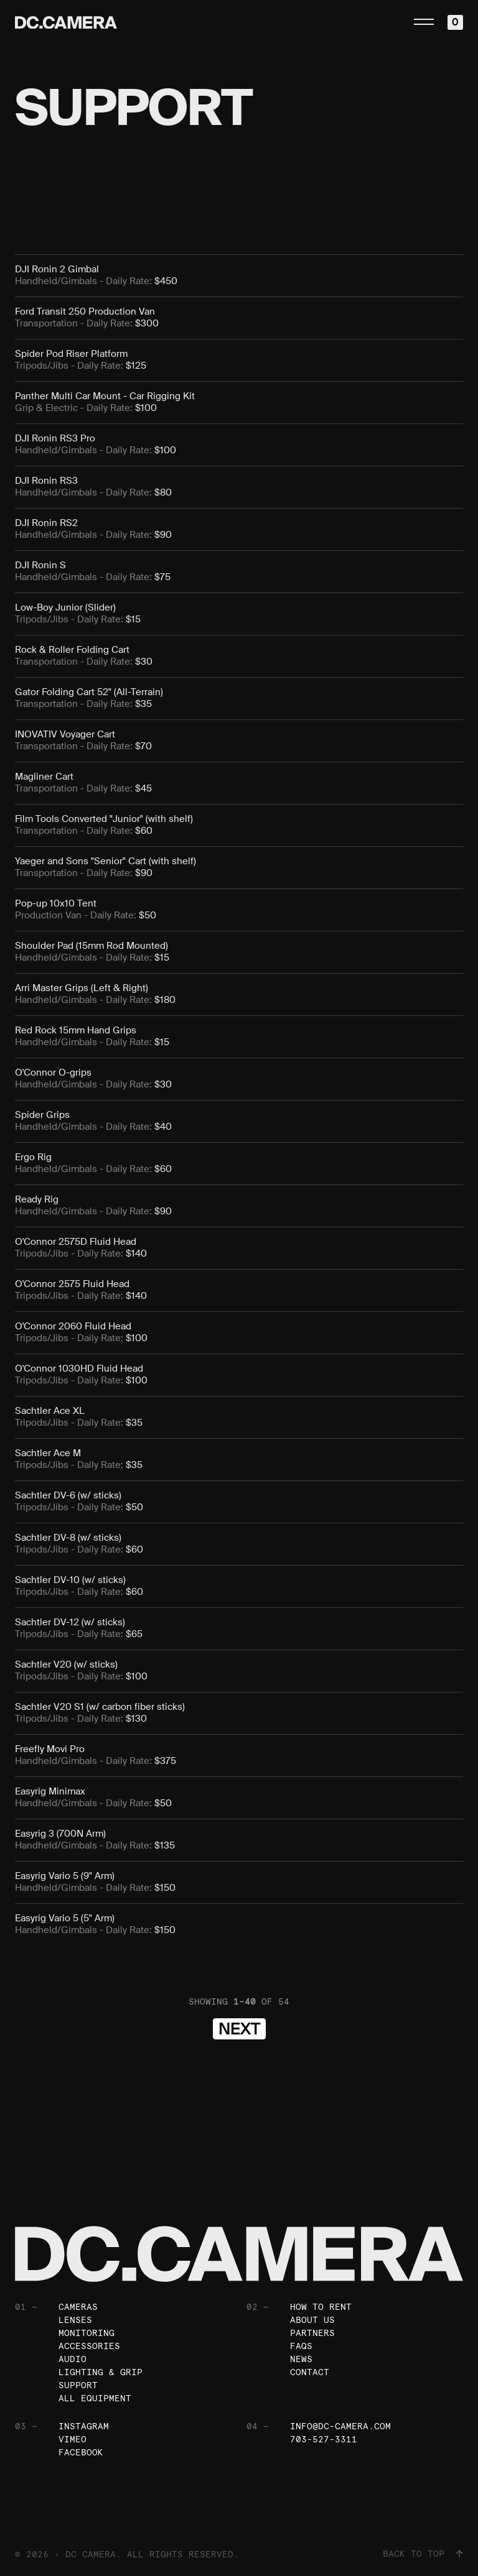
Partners (312, 2332)
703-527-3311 (323, 2439)
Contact (309, 2372)
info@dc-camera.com (340, 2426)
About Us (312, 2319)
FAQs (301, 2346)
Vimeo (73, 2439)
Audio (73, 2359)
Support (78, 2385)
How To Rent (321, 2306)
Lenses (75, 2319)
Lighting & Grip (101, 2372)
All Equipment (95, 2398)
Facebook (81, 2452)
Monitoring (87, 2332)
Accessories (89, 2346)
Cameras (78, 2306)
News (301, 2359)
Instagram (84, 2426)
